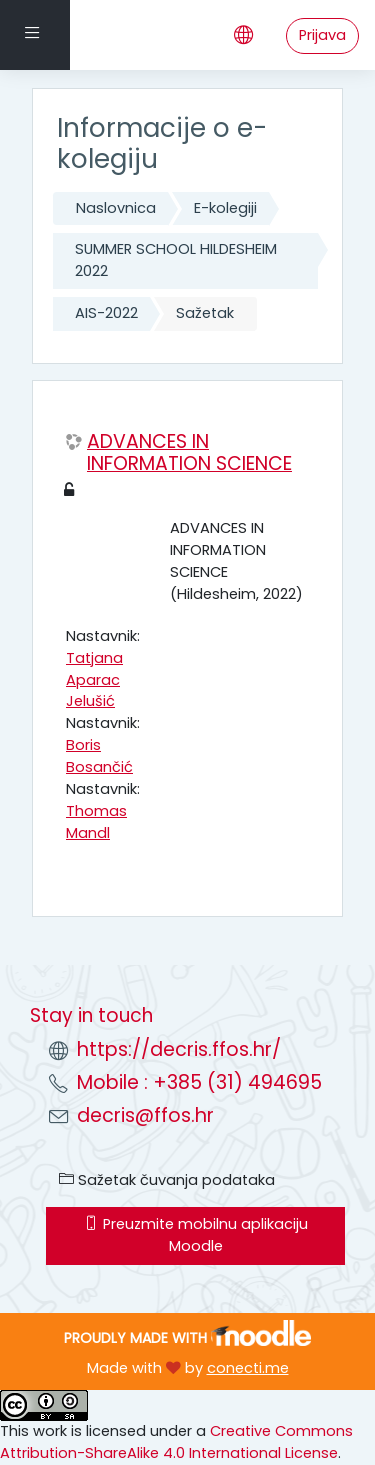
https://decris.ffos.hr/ (179, 1049)
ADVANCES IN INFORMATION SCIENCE (189, 453)
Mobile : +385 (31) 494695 (199, 1082)
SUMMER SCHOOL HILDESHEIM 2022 (176, 260)
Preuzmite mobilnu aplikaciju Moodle (196, 1235)
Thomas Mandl (96, 822)
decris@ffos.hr (145, 1115)
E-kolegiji (225, 208)
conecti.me (248, 1368)
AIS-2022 (106, 313)
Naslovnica (116, 208)
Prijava (322, 35)
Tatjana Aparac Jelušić (94, 680)
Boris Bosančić (99, 756)
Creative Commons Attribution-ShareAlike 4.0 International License (176, 1442)
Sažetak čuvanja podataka (167, 1180)
